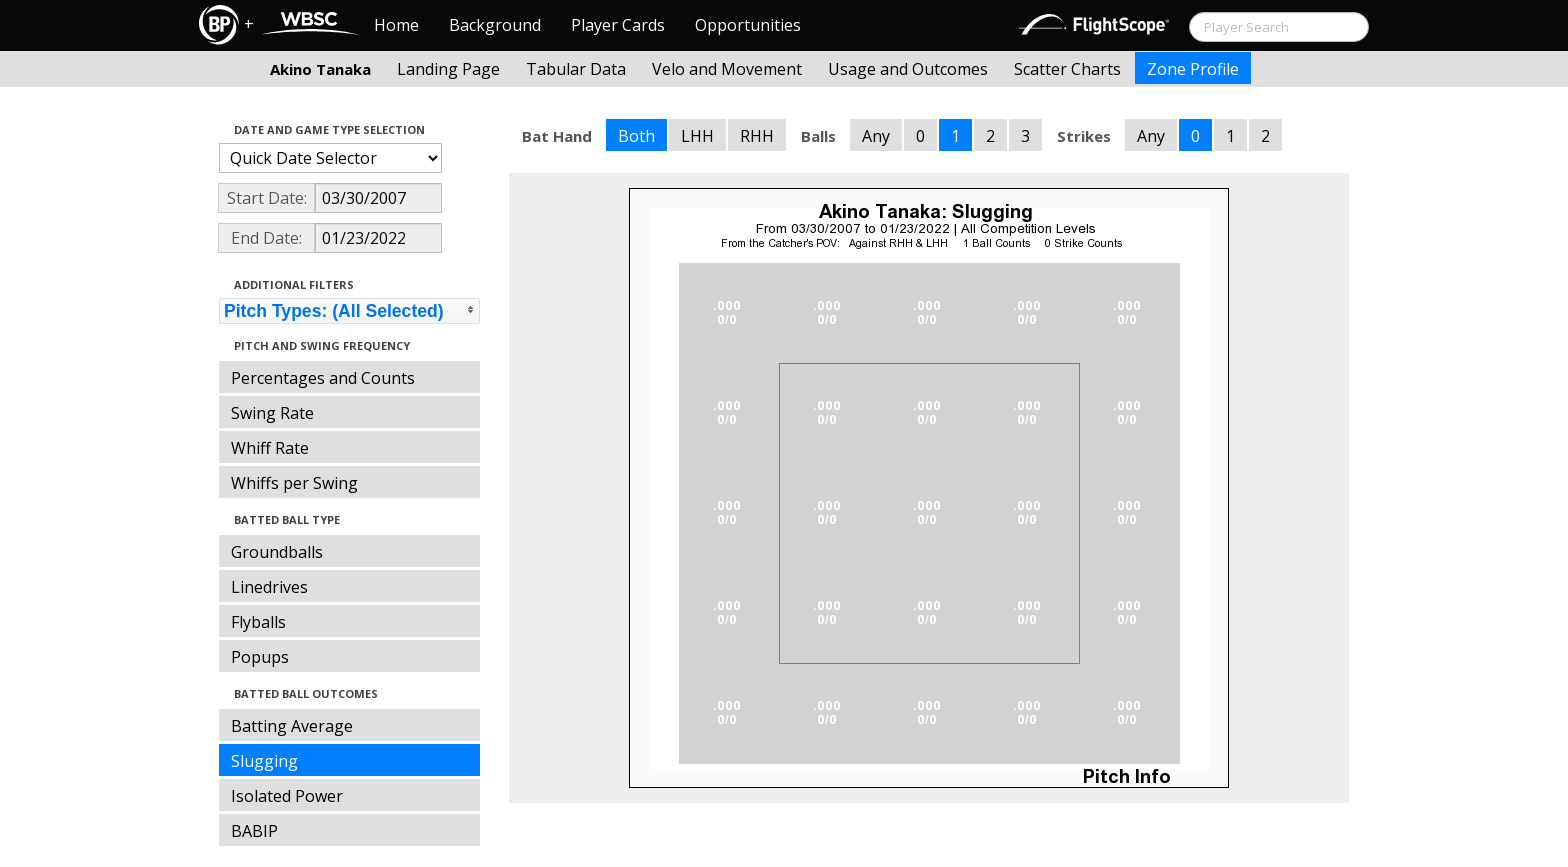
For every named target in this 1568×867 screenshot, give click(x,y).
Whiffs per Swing (294, 483)
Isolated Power (287, 796)
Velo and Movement (727, 69)
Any (876, 136)
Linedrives (269, 587)
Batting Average (292, 726)
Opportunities (748, 25)
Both (636, 136)
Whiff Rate (270, 448)
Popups (260, 657)
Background (495, 25)
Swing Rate (272, 413)
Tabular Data (576, 69)
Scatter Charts (1067, 69)
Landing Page (448, 69)
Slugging (264, 761)
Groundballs (277, 552)
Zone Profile (1193, 69)
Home (396, 25)
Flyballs (258, 622)
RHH (757, 136)
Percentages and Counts (323, 378)
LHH (697, 136)
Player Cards (618, 25)
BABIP (254, 831)
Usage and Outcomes (908, 69)
